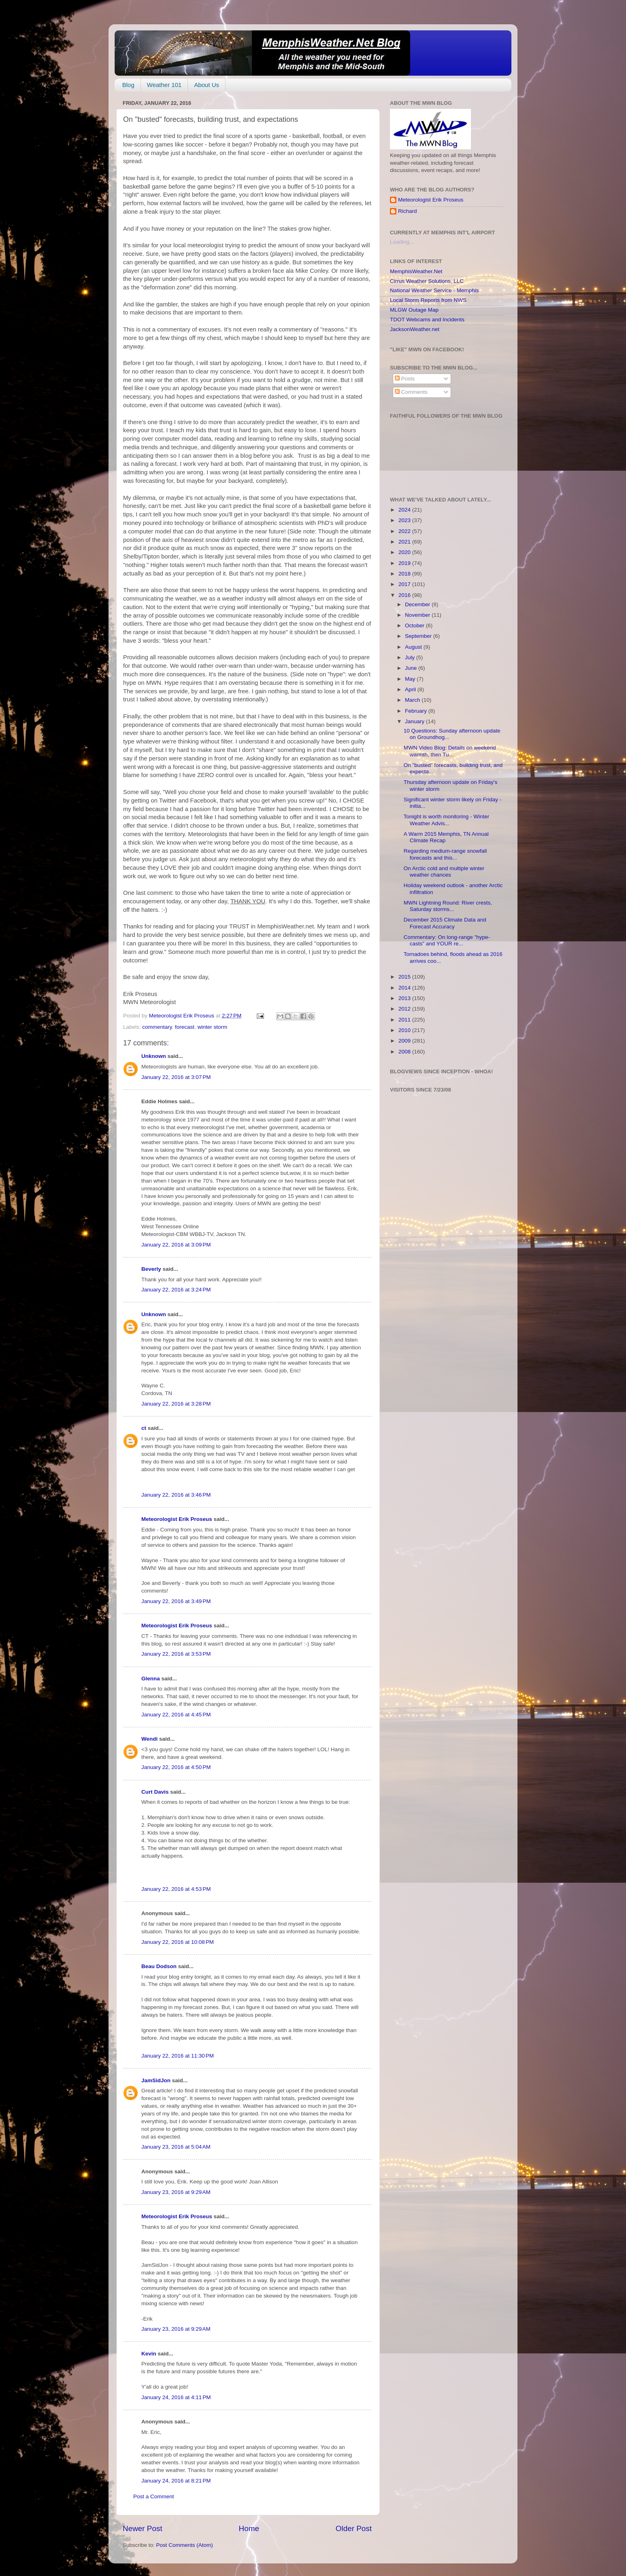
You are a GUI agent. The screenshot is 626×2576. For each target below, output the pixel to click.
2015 (405, 977)
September (419, 636)
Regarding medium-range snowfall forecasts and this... (445, 854)
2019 (405, 563)
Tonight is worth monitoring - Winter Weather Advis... (447, 819)
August (414, 647)
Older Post (354, 2528)
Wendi (149, 1739)
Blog (128, 84)
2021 (405, 542)
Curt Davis (155, 1792)
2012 (405, 1009)
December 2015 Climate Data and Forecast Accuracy (445, 923)
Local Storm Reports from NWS (428, 300)
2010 (405, 1030)
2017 (405, 584)
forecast (184, 1027)
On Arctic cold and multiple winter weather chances (444, 871)
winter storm (213, 1027)
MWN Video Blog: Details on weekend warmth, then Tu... (450, 751)
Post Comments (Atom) (184, 2545)
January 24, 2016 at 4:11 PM (176, 2397)
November (418, 615)
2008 (405, 1052)
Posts (405, 379)
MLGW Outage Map (414, 310)
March (413, 700)
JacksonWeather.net (414, 329)
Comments (411, 392)
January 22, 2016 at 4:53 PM (176, 1889)
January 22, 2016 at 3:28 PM (176, 1404)
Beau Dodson (159, 1966)
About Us (206, 84)
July (410, 657)
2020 (405, 552)
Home (249, 2528)
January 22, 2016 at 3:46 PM (176, 1495)
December (418, 604)
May (411, 679)
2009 (405, 1041)
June (411, 668)
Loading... (402, 242)
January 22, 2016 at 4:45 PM (176, 1715)
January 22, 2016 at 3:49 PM (176, 1601)
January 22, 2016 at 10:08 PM (177, 1942)
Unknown (153, 1056)
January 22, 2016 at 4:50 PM (176, 1767)
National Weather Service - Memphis (434, 290)
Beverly (151, 1269)
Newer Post (142, 2528)
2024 (405, 510)
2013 (405, 998)
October (415, 625)
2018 (405, 574)
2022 (405, 531)
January (415, 721)
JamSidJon (155, 2080)
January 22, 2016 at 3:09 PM (176, 1245)
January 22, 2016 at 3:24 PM (176, 1290)
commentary (157, 1027)
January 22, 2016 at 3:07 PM (176, 1077)
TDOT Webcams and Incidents (427, 319)
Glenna (150, 1679)
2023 (405, 520)
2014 (405, 988)
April (411, 689)
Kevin (148, 2354)
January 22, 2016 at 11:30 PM (177, 2056)
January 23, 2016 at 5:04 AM (176, 2147)
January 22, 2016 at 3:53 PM (176, 1654)
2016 (405, 595)
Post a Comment (153, 2496)
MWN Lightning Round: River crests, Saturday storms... (448, 906)
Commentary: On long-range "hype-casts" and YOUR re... (447, 940)
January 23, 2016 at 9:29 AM (176, 2192)
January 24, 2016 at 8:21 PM (176, 2481)
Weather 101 (164, 84)
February (416, 711)
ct (143, 1428)
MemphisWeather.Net (416, 271)
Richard (407, 211)
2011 (405, 1020)
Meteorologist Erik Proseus (176, 1519)
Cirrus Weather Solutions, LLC (427, 281)
